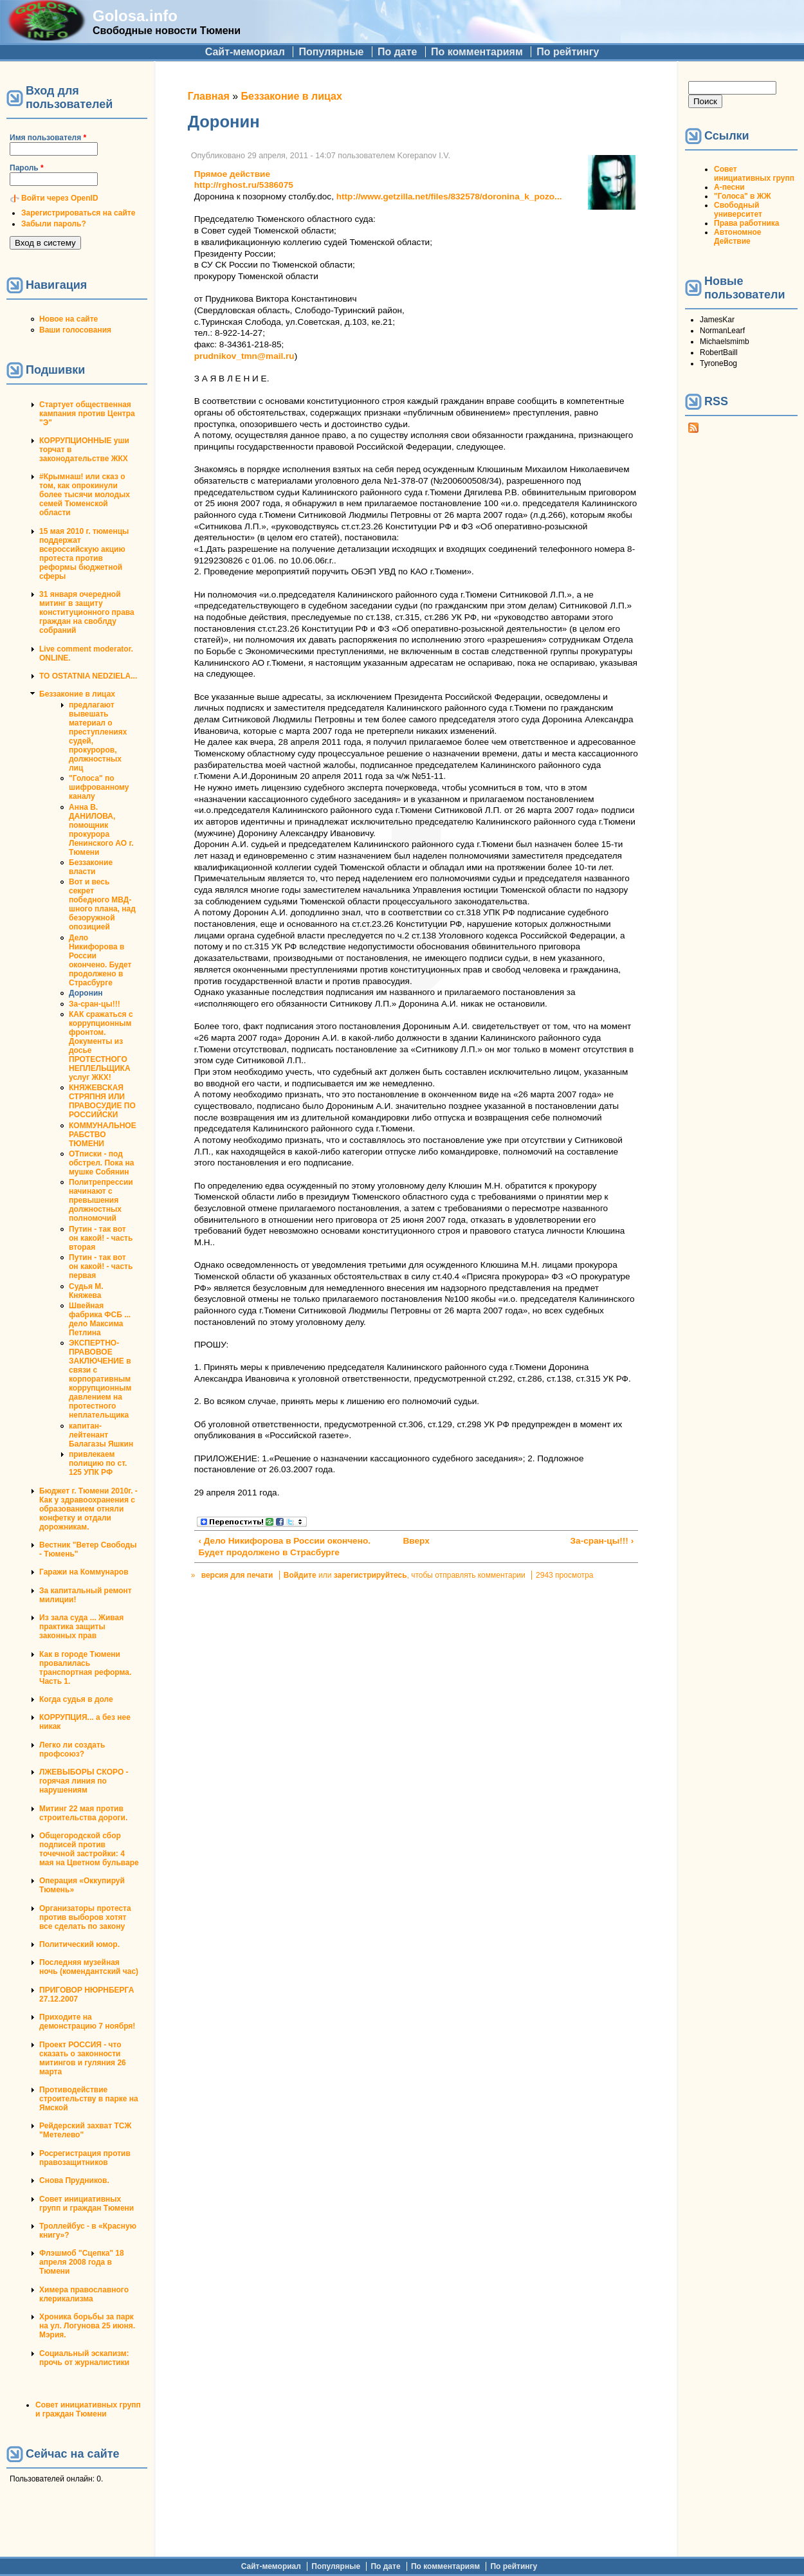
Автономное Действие (737, 237)
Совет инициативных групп (754, 174)
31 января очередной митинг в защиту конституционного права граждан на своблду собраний (86, 612)
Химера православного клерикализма (84, 2294)
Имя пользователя (48, 137)
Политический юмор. (79, 1944)
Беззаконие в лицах (77, 694)
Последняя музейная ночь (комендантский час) (88, 1967)
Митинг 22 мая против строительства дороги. (83, 1813)
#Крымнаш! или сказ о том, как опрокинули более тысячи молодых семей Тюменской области (84, 494)
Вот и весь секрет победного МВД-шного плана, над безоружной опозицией (102, 904)
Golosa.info (135, 15)
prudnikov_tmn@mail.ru (244, 356)
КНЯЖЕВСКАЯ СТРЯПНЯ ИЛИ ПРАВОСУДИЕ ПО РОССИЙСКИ (102, 1101)
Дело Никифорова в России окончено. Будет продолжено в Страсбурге (100, 960)
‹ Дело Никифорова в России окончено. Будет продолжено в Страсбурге (284, 1546)
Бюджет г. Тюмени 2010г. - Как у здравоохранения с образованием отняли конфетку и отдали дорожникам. (88, 1508)
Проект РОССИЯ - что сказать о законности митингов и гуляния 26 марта (82, 2058)
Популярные (330, 51)
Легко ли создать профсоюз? (72, 1749)
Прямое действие (232, 174)
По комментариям (477, 51)
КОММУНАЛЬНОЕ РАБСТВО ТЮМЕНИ (102, 1134)
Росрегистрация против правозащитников (85, 2158)
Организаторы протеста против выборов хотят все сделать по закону (85, 1917)
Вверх (412, 1541)
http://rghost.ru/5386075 (243, 185)
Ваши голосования (75, 329)
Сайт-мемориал (245, 51)
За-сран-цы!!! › (602, 1541)
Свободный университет (738, 210)
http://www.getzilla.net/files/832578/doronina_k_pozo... (449, 196)
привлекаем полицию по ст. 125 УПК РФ (98, 1463)
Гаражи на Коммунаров (84, 1571)
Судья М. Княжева (86, 1291)
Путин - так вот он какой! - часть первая (100, 1266)
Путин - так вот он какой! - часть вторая (100, 1238)
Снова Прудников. (74, 2180)
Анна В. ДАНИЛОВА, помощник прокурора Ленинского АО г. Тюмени (101, 830)
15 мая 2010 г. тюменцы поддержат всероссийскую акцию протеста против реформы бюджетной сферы (84, 554)
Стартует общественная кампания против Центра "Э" (87, 413)
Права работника (746, 223)
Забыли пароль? (53, 223)
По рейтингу (567, 51)
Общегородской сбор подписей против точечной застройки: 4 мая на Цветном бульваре (89, 1849)
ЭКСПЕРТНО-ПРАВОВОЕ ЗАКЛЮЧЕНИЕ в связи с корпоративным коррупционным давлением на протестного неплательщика (100, 1379)
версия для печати (237, 1575)
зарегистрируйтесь (370, 1575)
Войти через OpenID (59, 198)
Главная (209, 96)
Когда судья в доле (76, 1699)
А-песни (729, 187)
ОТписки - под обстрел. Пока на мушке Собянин (101, 1162)
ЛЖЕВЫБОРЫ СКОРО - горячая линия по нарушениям (84, 1781)
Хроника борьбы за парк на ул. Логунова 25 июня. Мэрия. (87, 2325)
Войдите (300, 1575)
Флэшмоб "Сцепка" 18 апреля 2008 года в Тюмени (81, 2262)
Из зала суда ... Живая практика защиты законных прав (81, 1626)
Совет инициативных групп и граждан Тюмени (86, 2204)
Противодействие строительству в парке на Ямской (88, 2098)
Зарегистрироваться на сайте (78, 212)
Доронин (86, 993)
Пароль (27, 167)
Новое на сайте (68, 319)
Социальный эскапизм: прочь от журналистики (84, 2358)
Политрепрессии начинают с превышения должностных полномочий (101, 1200)
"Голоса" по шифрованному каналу (99, 787)
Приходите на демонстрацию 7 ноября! (87, 2022)
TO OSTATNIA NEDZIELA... (88, 676)
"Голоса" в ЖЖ (742, 196)
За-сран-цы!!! (94, 1004)
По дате (397, 51)
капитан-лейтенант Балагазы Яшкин (101, 1434)
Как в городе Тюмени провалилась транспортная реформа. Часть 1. (85, 1668)
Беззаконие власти (91, 867)
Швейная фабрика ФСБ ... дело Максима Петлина (100, 1319)
